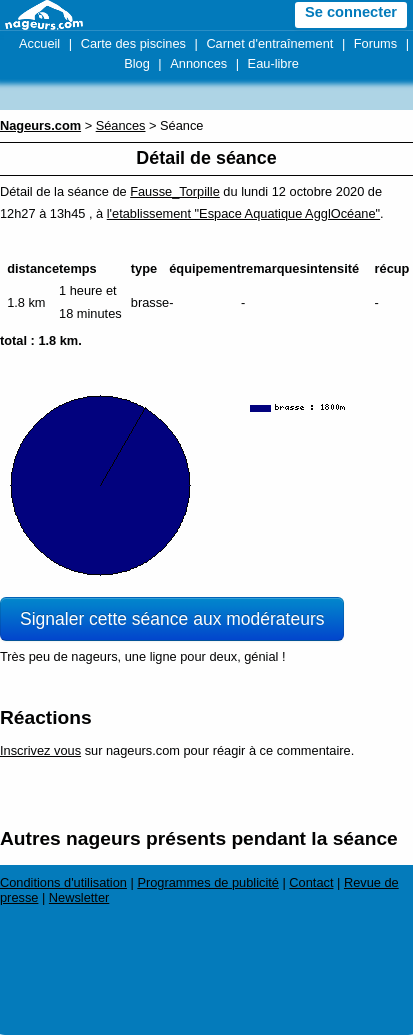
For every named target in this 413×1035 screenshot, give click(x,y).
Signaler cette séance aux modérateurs (172, 619)
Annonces (198, 63)
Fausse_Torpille (175, 191)
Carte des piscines (133, 43)
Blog (137, 63)
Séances (121, 125)
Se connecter (351, 12)
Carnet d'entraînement (269, 43)
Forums (375, 43)
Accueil (39, 43)
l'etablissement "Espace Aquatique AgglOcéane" (243, 213)
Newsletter (79, 897)
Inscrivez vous (40, 750)
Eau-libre (273, 63)
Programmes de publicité (208, 882)
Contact (311, 882)
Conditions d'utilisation (63, 882)
